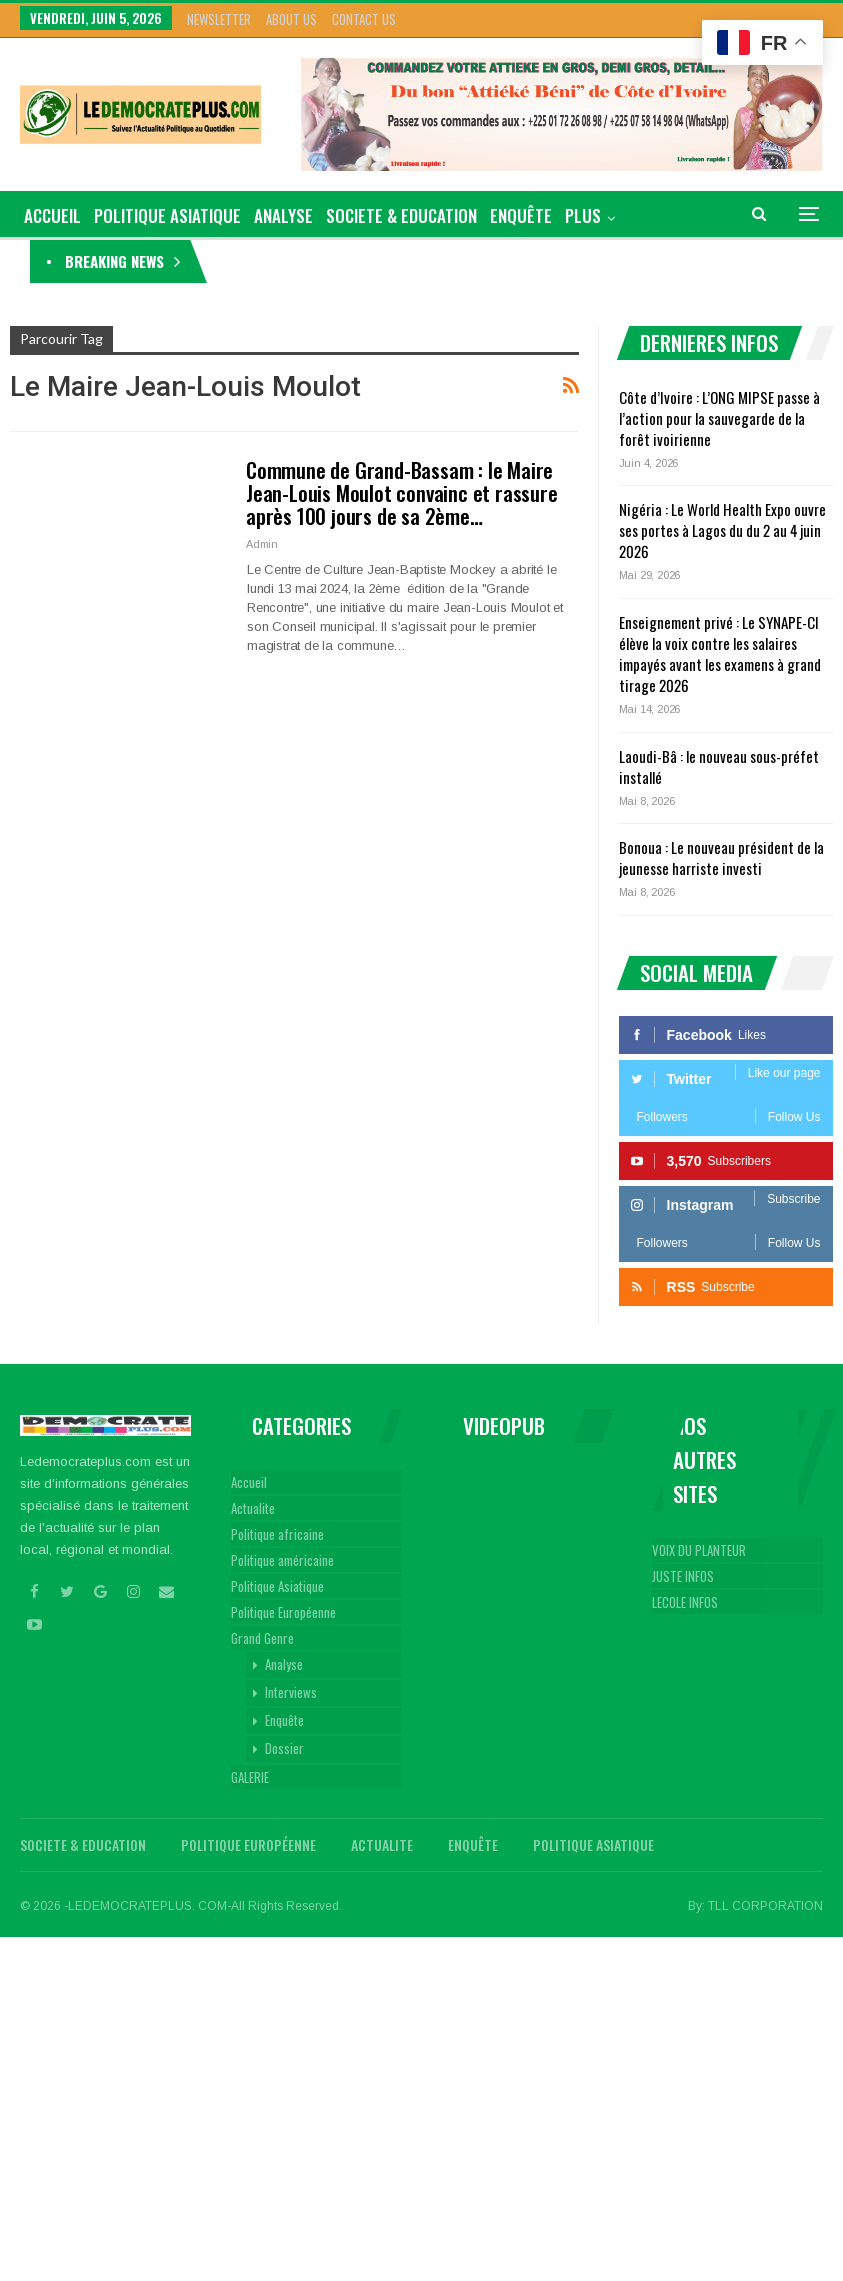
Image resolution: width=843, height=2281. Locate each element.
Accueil (249, 1482)
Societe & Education (401, 215)
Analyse (283, 215)
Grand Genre (262, 1638)
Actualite (253, 1508)
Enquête (521, 215)
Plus (583, 215)
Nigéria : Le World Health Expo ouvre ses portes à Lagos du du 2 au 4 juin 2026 (722, 530)
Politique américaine (282, 1560)
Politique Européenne (283, 1612)
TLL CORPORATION (765, 1906)
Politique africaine (277, 1534)
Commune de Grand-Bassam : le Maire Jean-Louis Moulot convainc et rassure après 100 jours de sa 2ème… (402, 492)
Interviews (291, 1692)
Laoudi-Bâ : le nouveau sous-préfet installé (719, 766)
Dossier (284, 1748)
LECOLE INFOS (685, 1602)
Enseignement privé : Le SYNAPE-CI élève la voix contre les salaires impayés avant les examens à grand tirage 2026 (720, 653)
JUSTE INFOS (683, 1576)
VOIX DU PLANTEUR (699, 1550)
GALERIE (250, 1777)
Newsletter (219, 19)
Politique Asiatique (167, 215)
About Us (291, 19)
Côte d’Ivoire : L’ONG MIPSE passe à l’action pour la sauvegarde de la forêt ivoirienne (452, 261)
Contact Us (364, 19)
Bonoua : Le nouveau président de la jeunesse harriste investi (721, 857)
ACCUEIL (52, 215)
